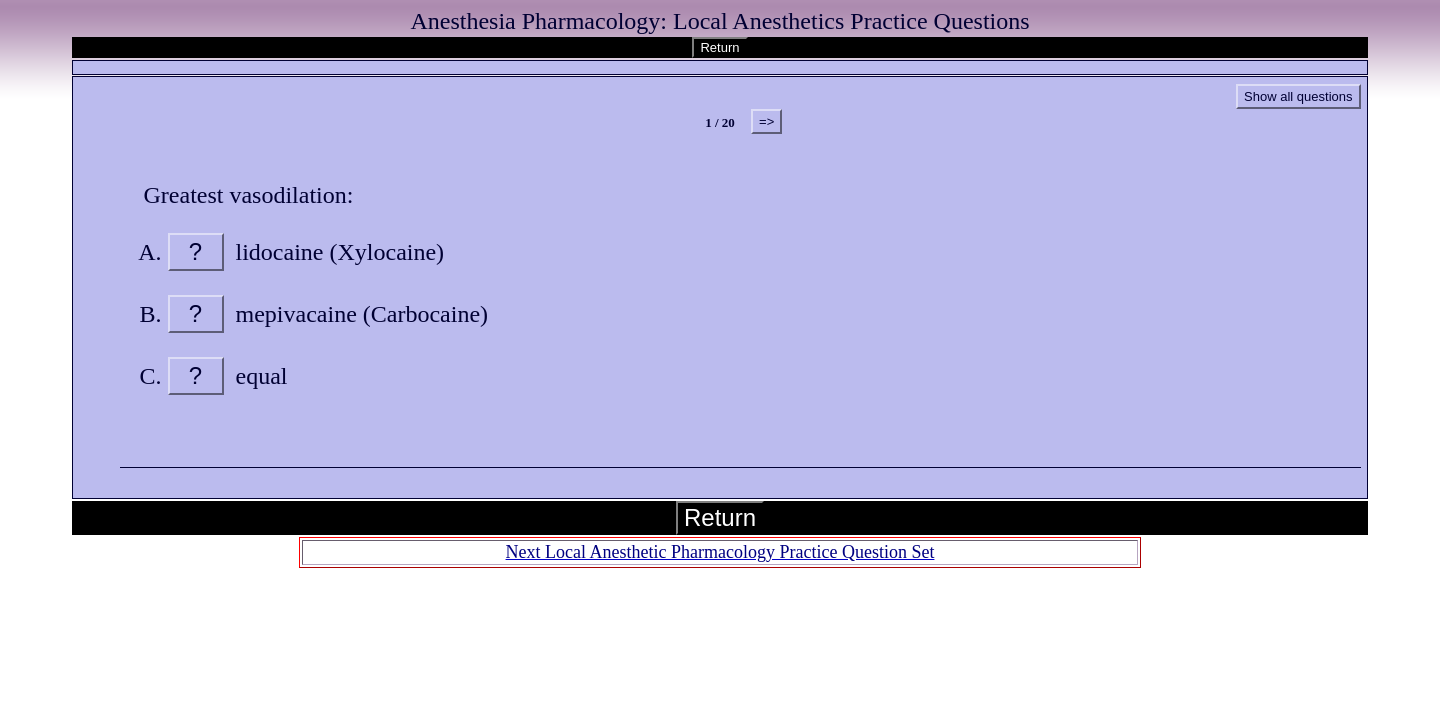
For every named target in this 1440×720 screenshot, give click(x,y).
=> (766, 121)
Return (719, 47)
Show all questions (1298, 96)
